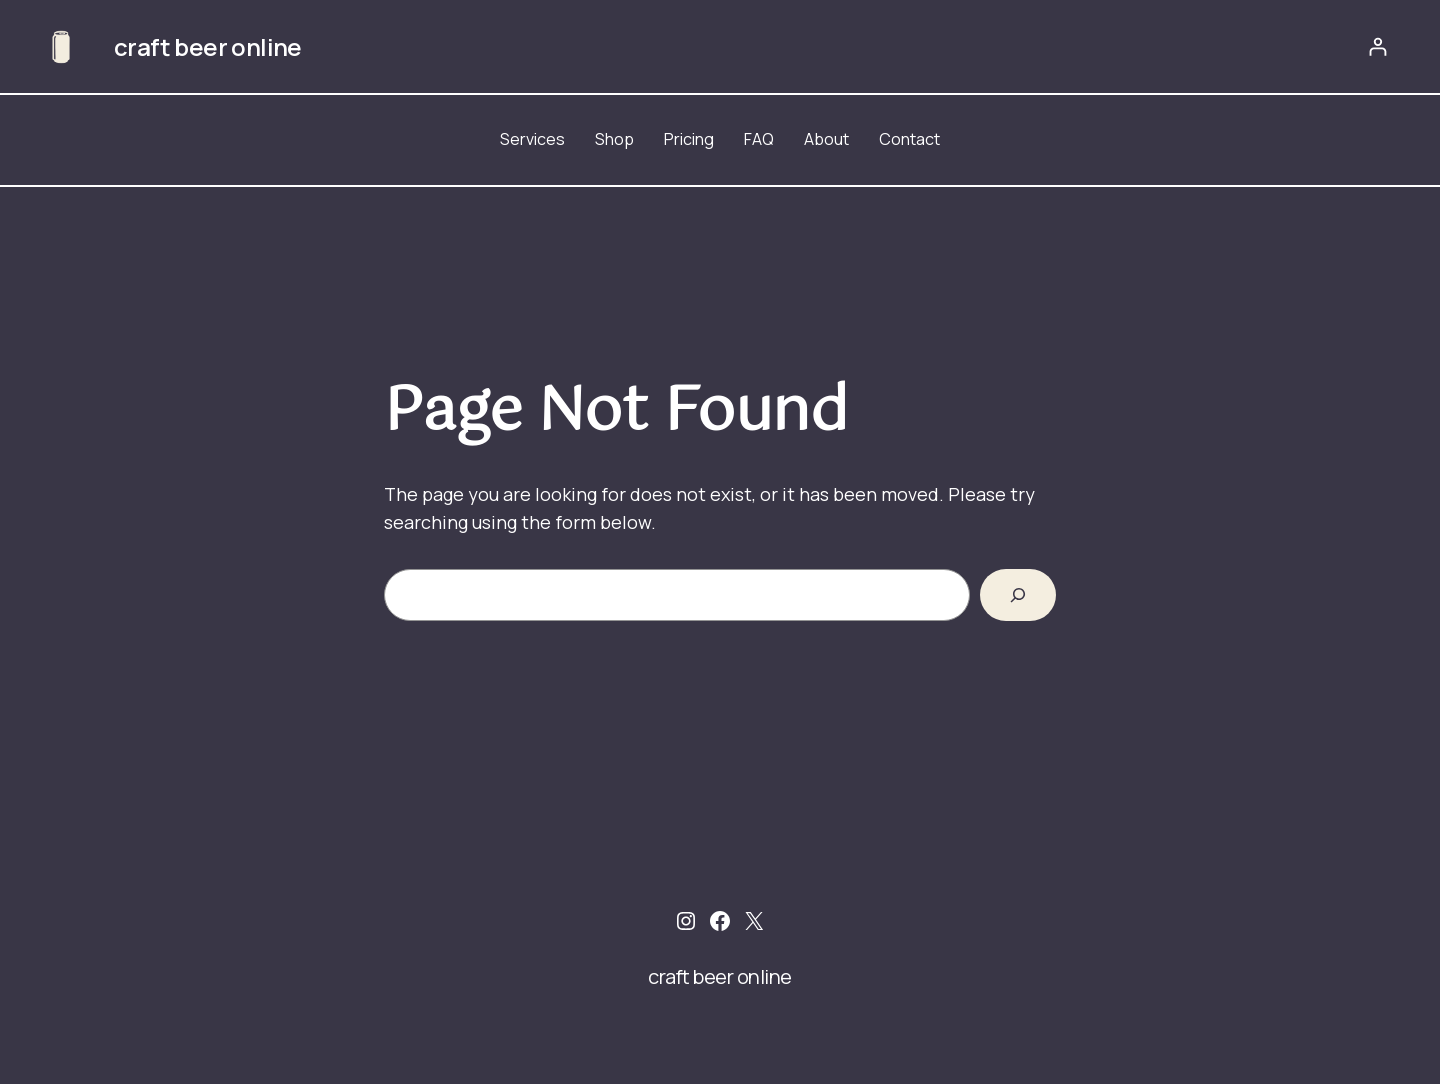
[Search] (1018, 595)
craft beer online (208, 46)
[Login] (1377, 46)
